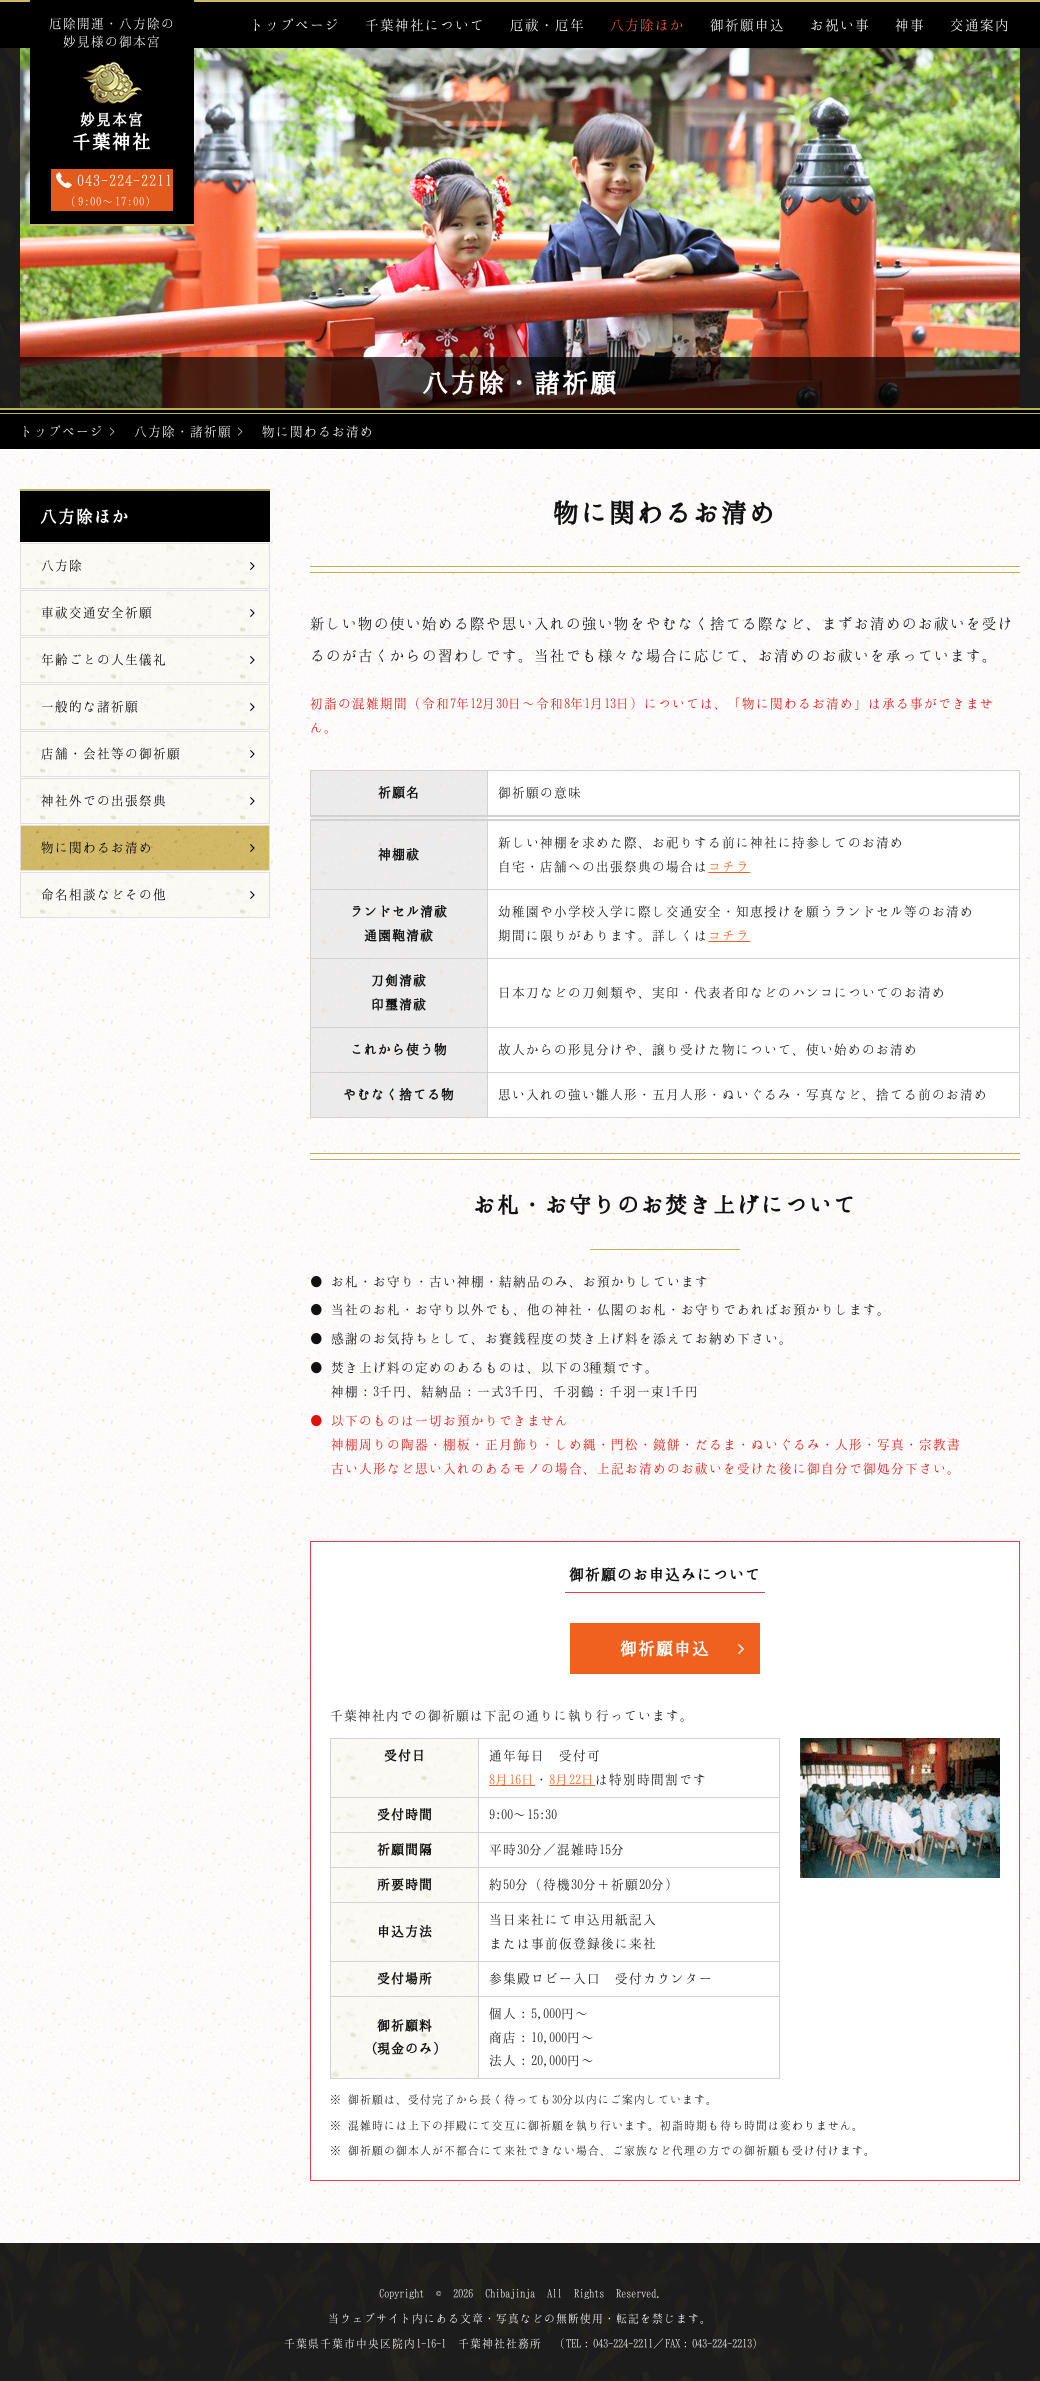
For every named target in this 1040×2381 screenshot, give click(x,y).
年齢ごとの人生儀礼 (104, 659)
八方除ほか (647, 24)
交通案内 (980, 24)
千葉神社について (425, 24)
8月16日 (512, 1779)
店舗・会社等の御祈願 (111, 753)
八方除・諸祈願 (183, 431)
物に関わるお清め (97, 847)
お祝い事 (840, 24)
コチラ (729, 866)
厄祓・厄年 (547, 24)
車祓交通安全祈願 (97, 612)
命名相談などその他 (104, 894)
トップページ (295, 24)
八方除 (62, 565)
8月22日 (572, 1779)
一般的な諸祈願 (90, 706)
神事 (910, 24)
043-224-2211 (112, 191)
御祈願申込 (747, 24)
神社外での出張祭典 (104, 800)
